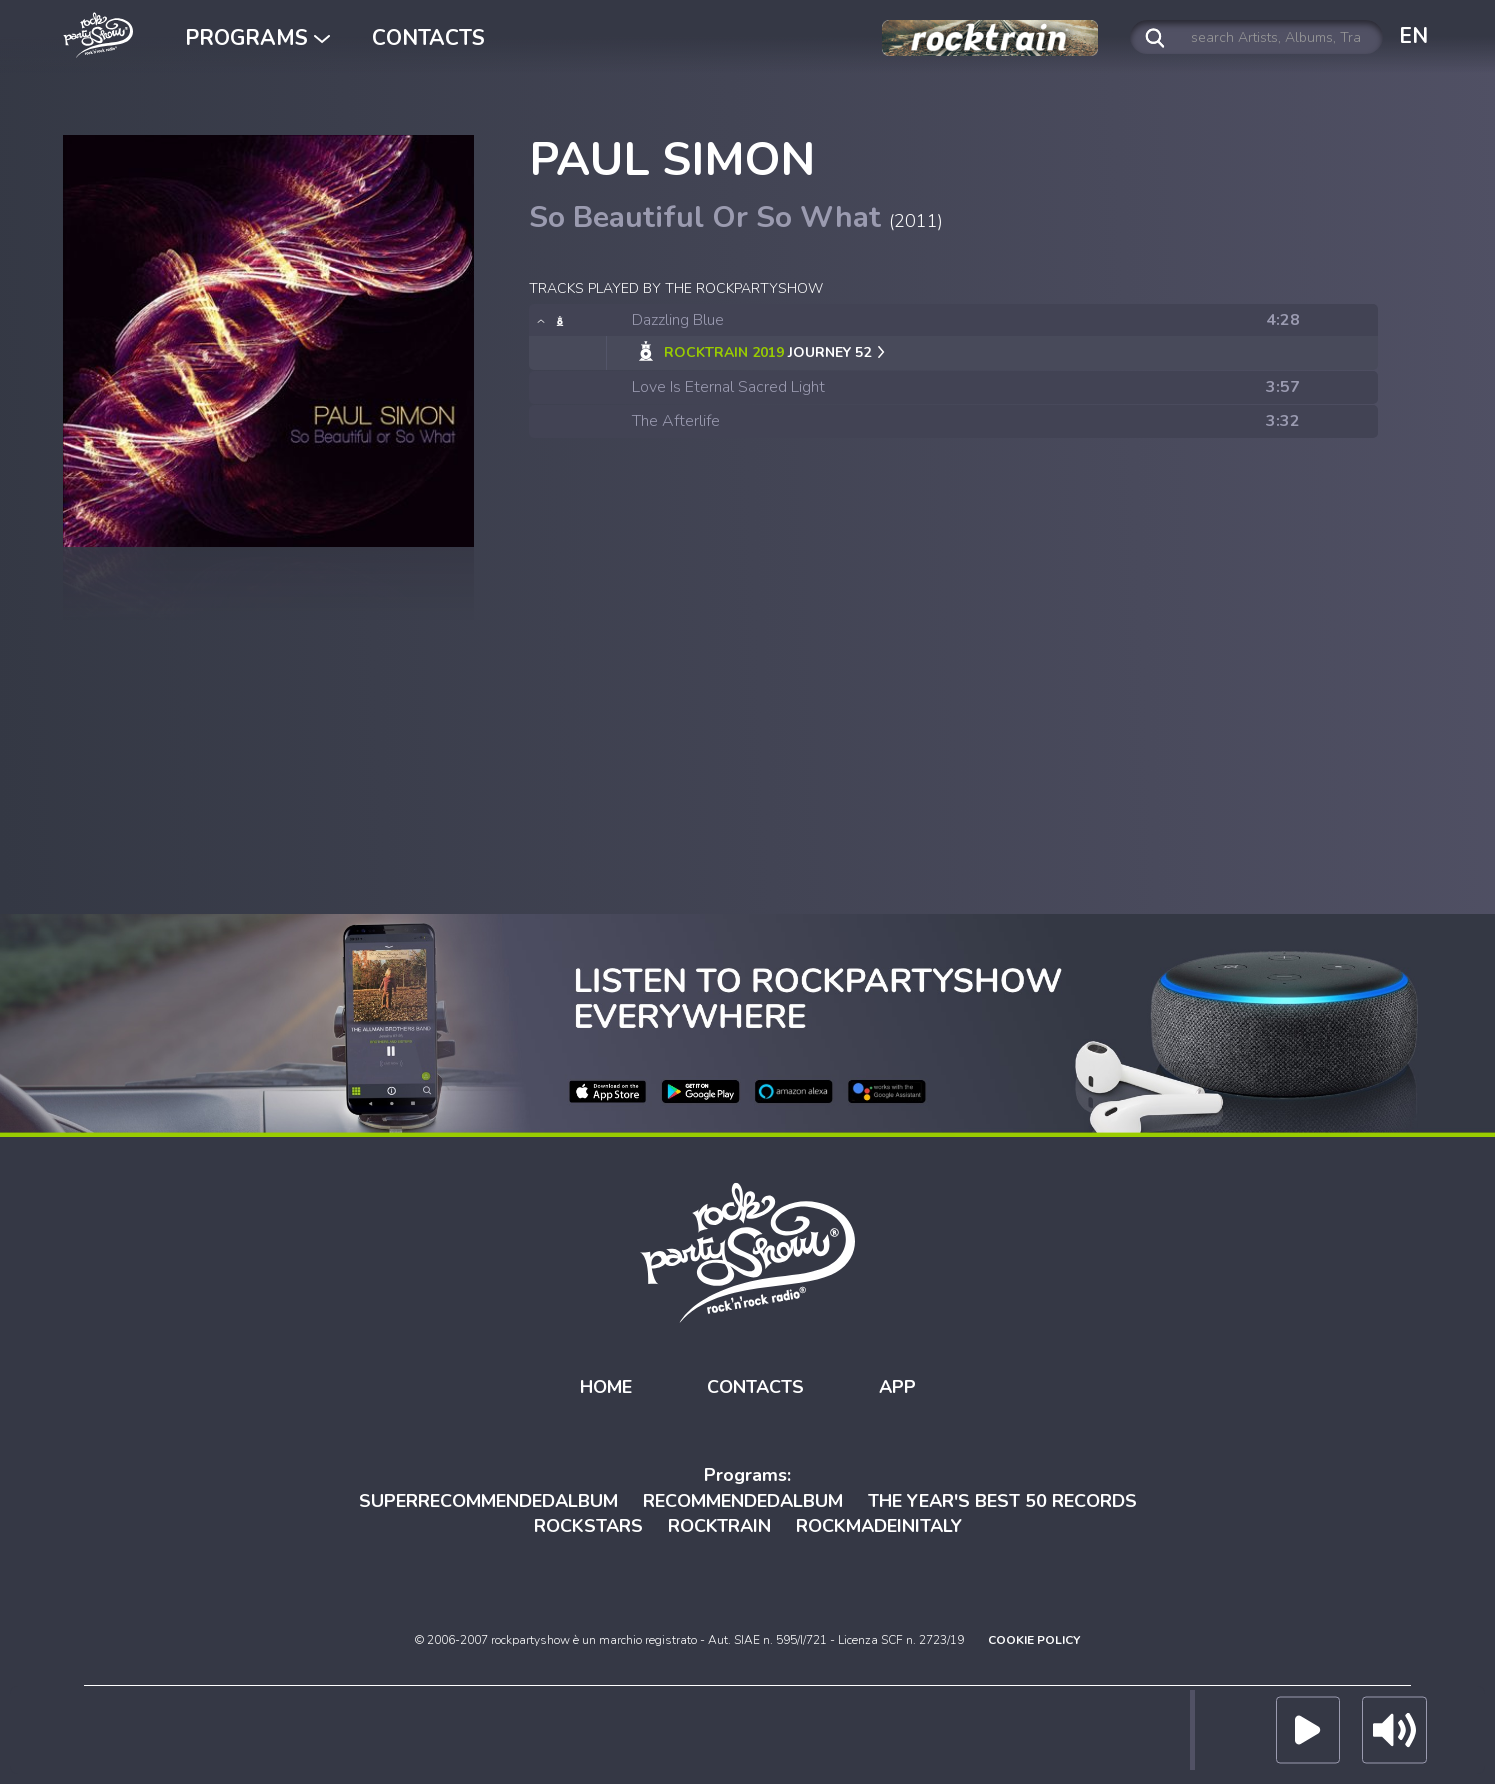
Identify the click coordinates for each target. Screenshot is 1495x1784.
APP (897, 1387)
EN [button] (1413, 36)
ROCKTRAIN (719, 1526)
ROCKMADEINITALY (879, 1526)
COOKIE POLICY (1034, 1640)
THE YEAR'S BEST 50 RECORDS (1002, 1501)
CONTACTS (428, 38)
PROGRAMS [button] (257, 38)
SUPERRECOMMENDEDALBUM (488, 1501)
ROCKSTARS (588, 1526)
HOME (606, 1387)
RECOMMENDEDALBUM (743, 1501)
